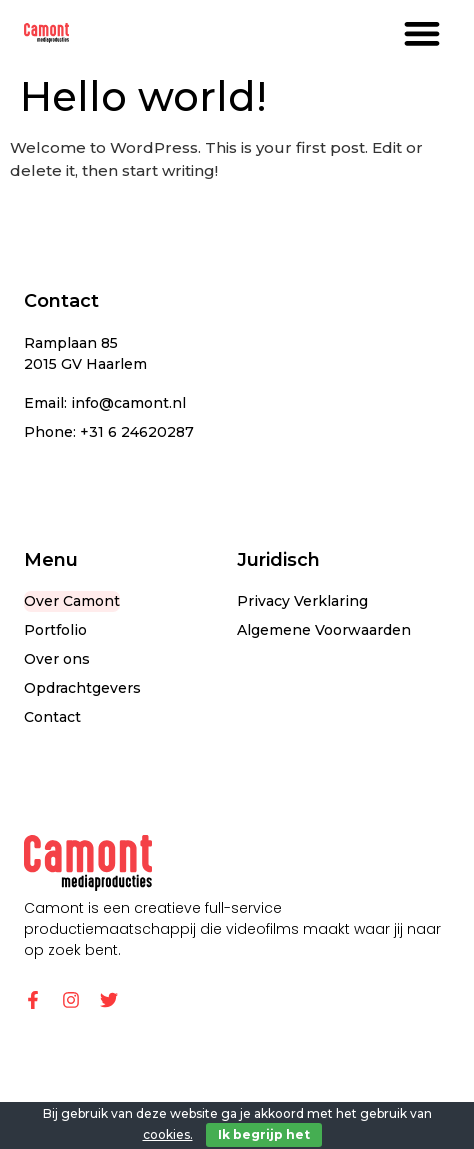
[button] (421, 32)
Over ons (57, 659)
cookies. (168, 1134)
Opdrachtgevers (82, 688)
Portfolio (55, 630)
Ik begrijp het (264, 1134)
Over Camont (72, 601)
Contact (52, 717)
